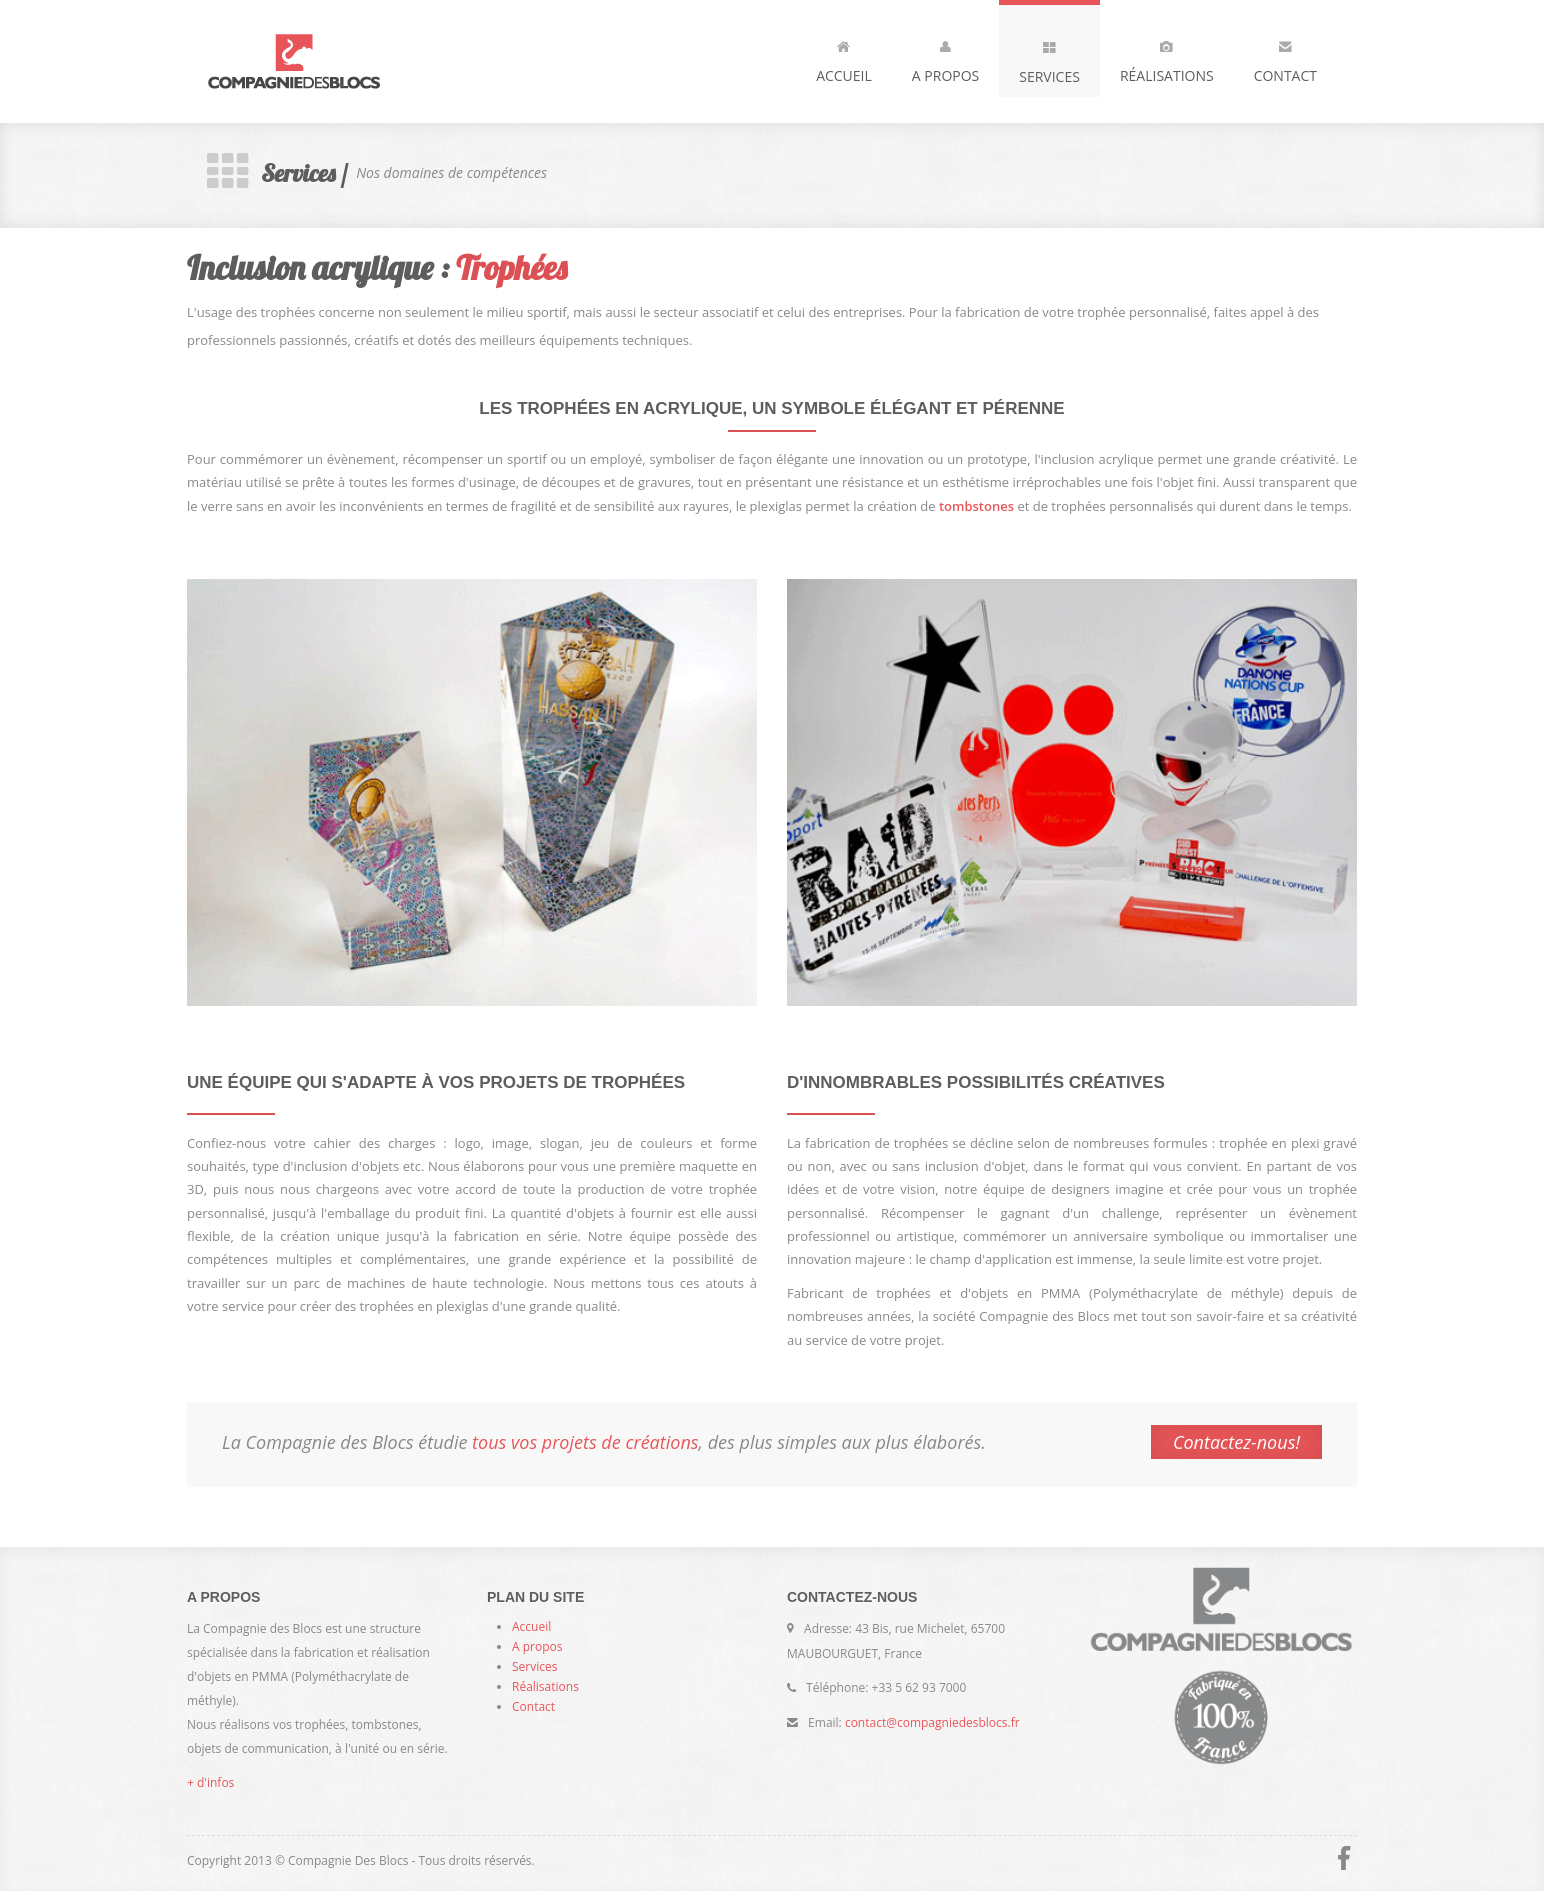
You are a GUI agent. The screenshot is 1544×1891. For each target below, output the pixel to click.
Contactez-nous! (1236, 1442)
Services (1049, 58)
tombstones (976, 506)
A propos (945, 58)
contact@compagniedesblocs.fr (932, 1722)
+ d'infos (210, 1782)
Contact (1285, 58)
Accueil (844, 58)
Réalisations (1167, 58)
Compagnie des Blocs (327, 61)
